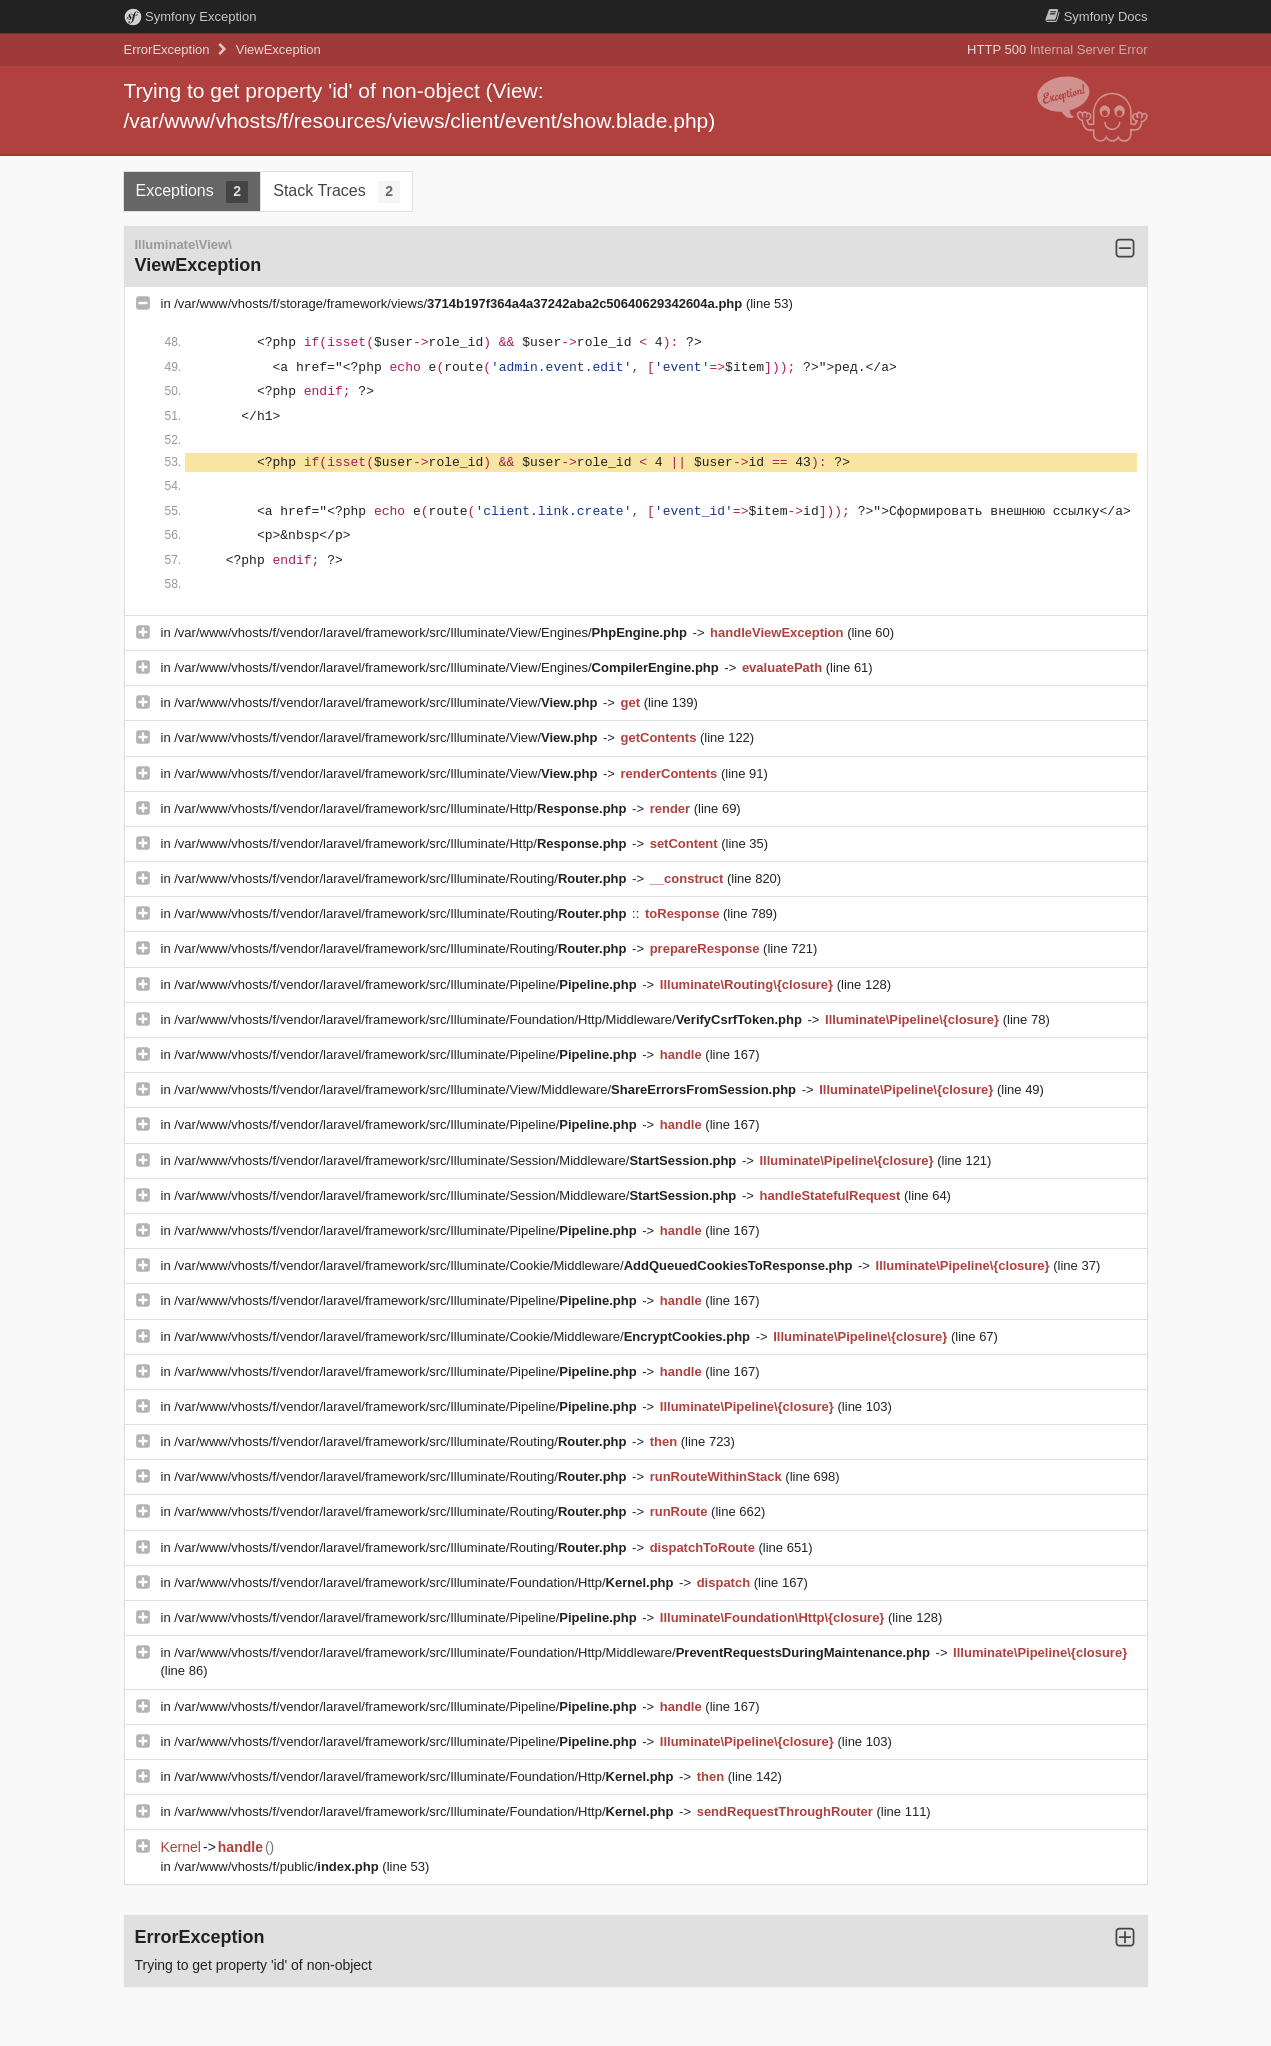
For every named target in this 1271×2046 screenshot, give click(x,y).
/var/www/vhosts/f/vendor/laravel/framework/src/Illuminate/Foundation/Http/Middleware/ (489, 1019)
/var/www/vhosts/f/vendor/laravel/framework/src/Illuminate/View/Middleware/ (486, 1089)
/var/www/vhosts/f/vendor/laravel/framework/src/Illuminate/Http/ (402, 808)
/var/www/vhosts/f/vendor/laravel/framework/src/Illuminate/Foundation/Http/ (425, 1582)
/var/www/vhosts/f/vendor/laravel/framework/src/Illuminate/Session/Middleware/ (457, 1160)
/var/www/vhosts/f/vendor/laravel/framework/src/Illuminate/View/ (387, 702)
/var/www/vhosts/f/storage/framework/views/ (460, 303)
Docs (1096, 16)
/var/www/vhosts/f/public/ (278, 1866)
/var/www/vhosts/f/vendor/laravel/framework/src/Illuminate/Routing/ (402, 878)
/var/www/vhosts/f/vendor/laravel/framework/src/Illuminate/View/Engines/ (432, 632)
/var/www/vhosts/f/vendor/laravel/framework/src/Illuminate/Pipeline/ (407, 984)
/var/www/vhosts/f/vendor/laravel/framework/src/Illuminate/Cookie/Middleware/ (515, 1265)
